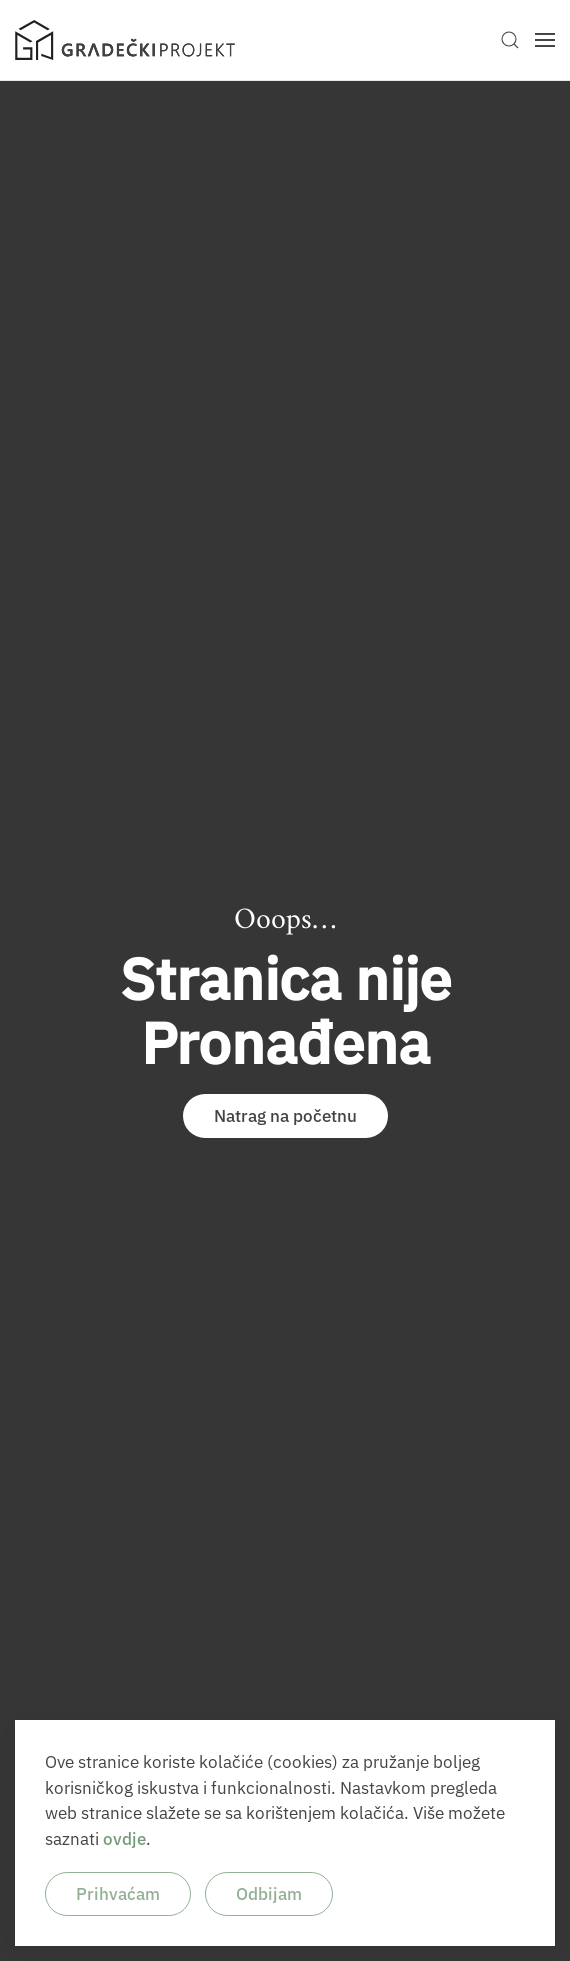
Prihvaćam (118, 1894)
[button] (510, 40)
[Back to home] (125, 40)
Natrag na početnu (285, 1116)
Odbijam (269, 1894)
